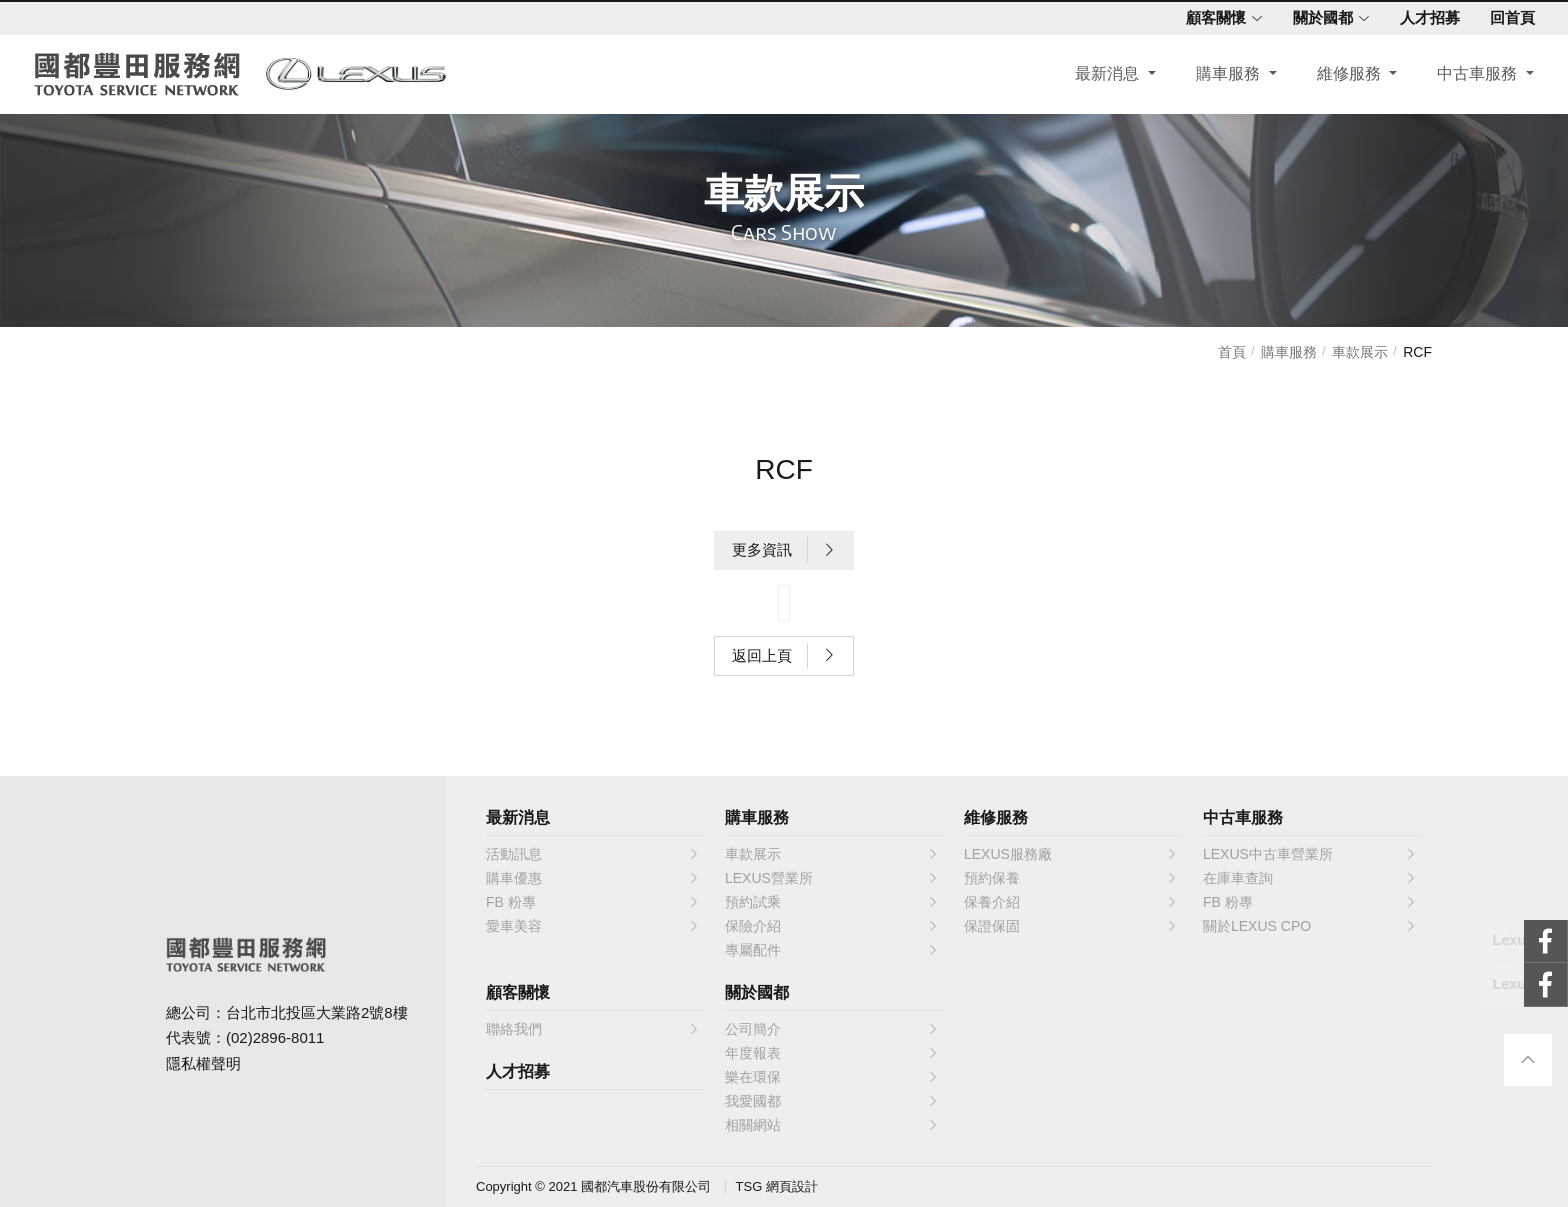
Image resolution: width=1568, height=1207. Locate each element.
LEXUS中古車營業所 (1310, 854)
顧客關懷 (1217, 17)
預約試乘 (832, 902)
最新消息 (1104, 76)
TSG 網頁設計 (777, 1186)
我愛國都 (832, 1101)
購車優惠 (593, 878)
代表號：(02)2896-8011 (245, 1037)
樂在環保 (832, 1077)
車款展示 (1360, 352)
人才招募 (1423, 17)
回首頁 (1505, 17)
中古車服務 (1473, 76)
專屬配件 (832, 950)
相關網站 (832, 1125)
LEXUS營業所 (832, 878)
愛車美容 (593, 926)
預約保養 (1071, 878)
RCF (1417, 352)
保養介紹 (1071, 902)
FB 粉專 (593, 902)
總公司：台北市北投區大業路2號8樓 (287, 1012)
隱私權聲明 (203, 1063)
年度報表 (832, 1053)
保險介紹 (832, 926)
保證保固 (1071, 926)
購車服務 (1224, 76)
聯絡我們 (593, 1029)
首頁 (1232, 352)
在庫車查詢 (1310, 878)
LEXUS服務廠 (1071, 854)
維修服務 (1345, 76)
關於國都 (1324, 17)
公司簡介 (832, 1029)
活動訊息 (593, 854)
